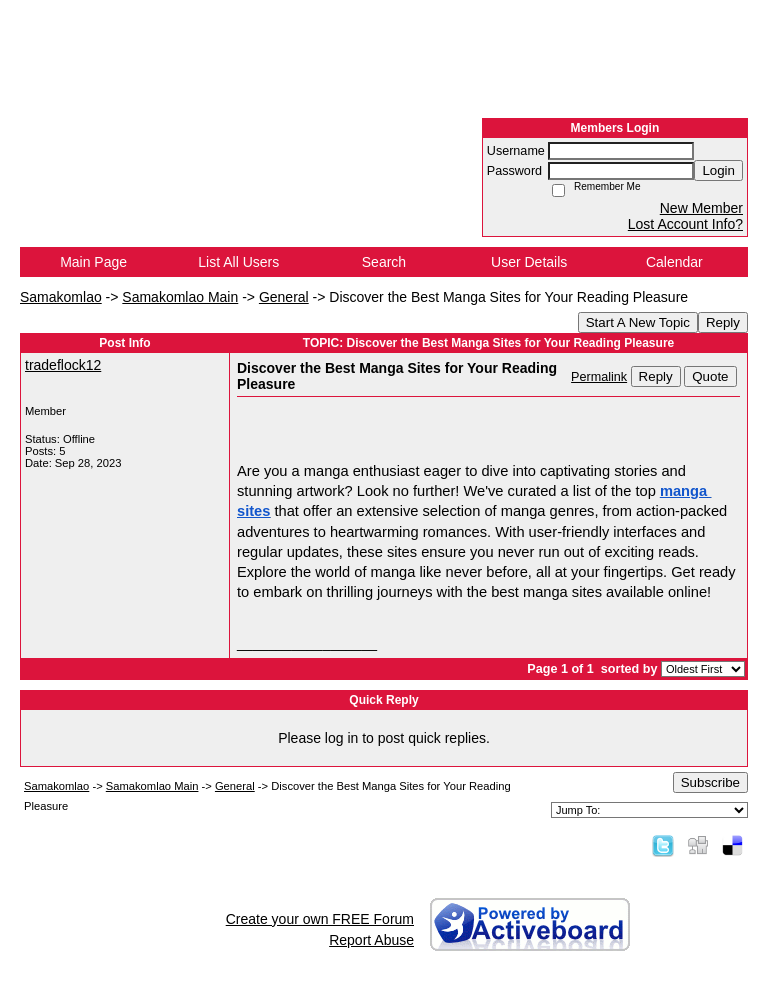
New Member (701, 208)
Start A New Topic (638, 322)
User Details (529, 262)
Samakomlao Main (180, 297)
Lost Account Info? (685, 224)
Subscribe (710, 782)
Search (384, 262)
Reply (723, 322)
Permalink (599, 377)
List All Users (238, 262)
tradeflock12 (63, 365)
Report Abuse (371, 940)
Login (718, 170)
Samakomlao (61, 297)
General (284, 297)
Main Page (93, 262)
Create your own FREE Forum (320, 919)
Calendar (674, 262)
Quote (710, 376)
